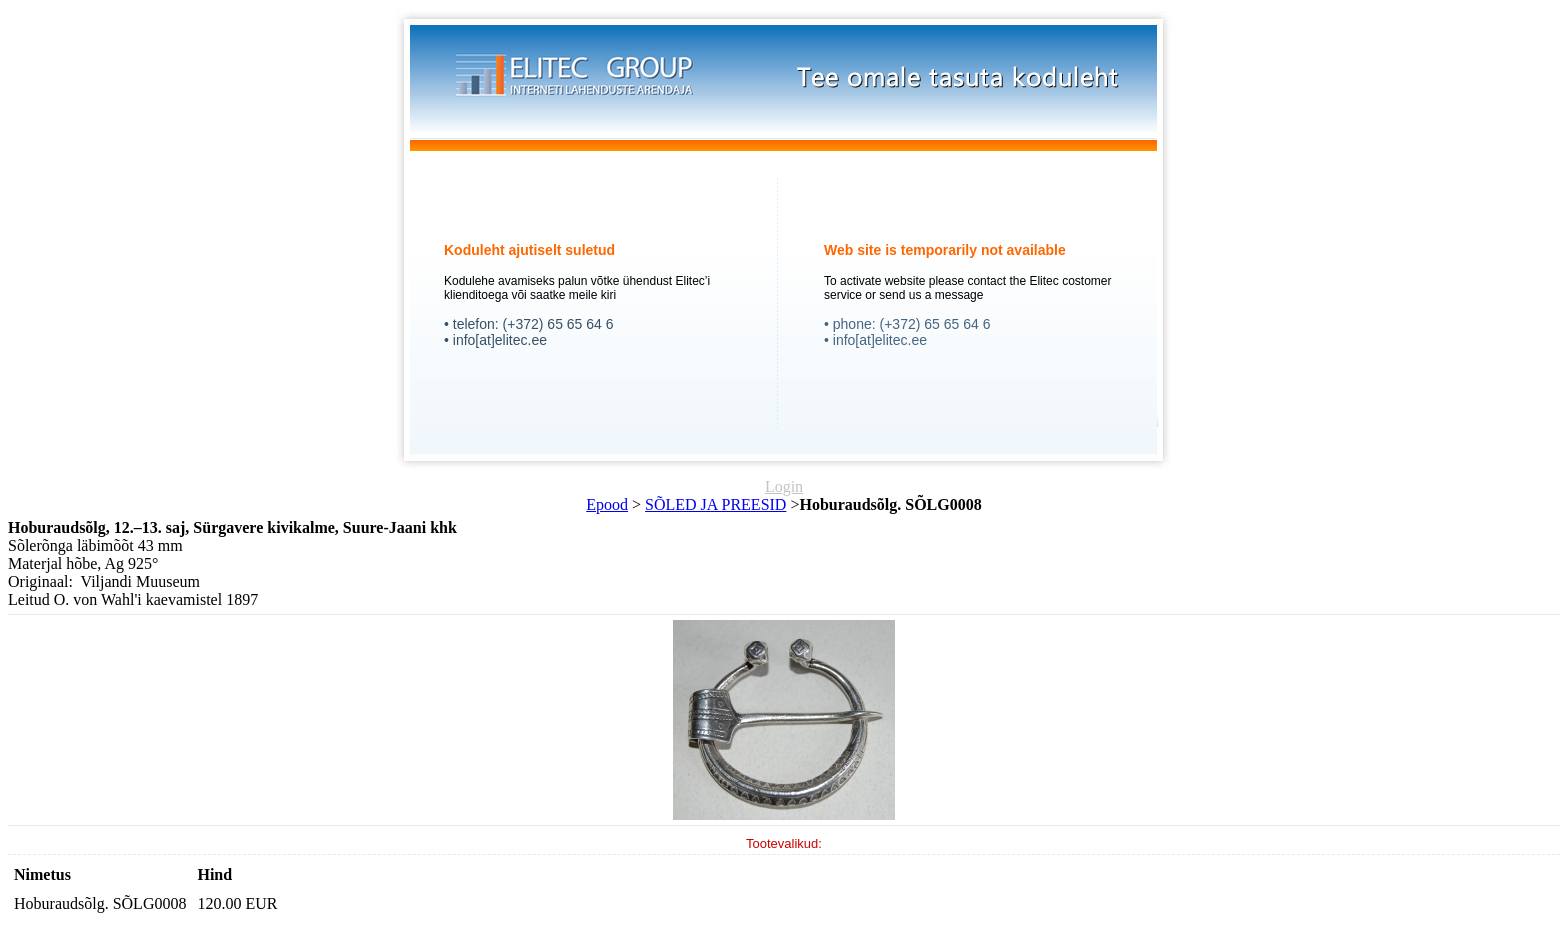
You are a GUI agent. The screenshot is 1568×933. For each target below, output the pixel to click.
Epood (607, 504)
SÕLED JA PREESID (715, 504)
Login (784, 486)
